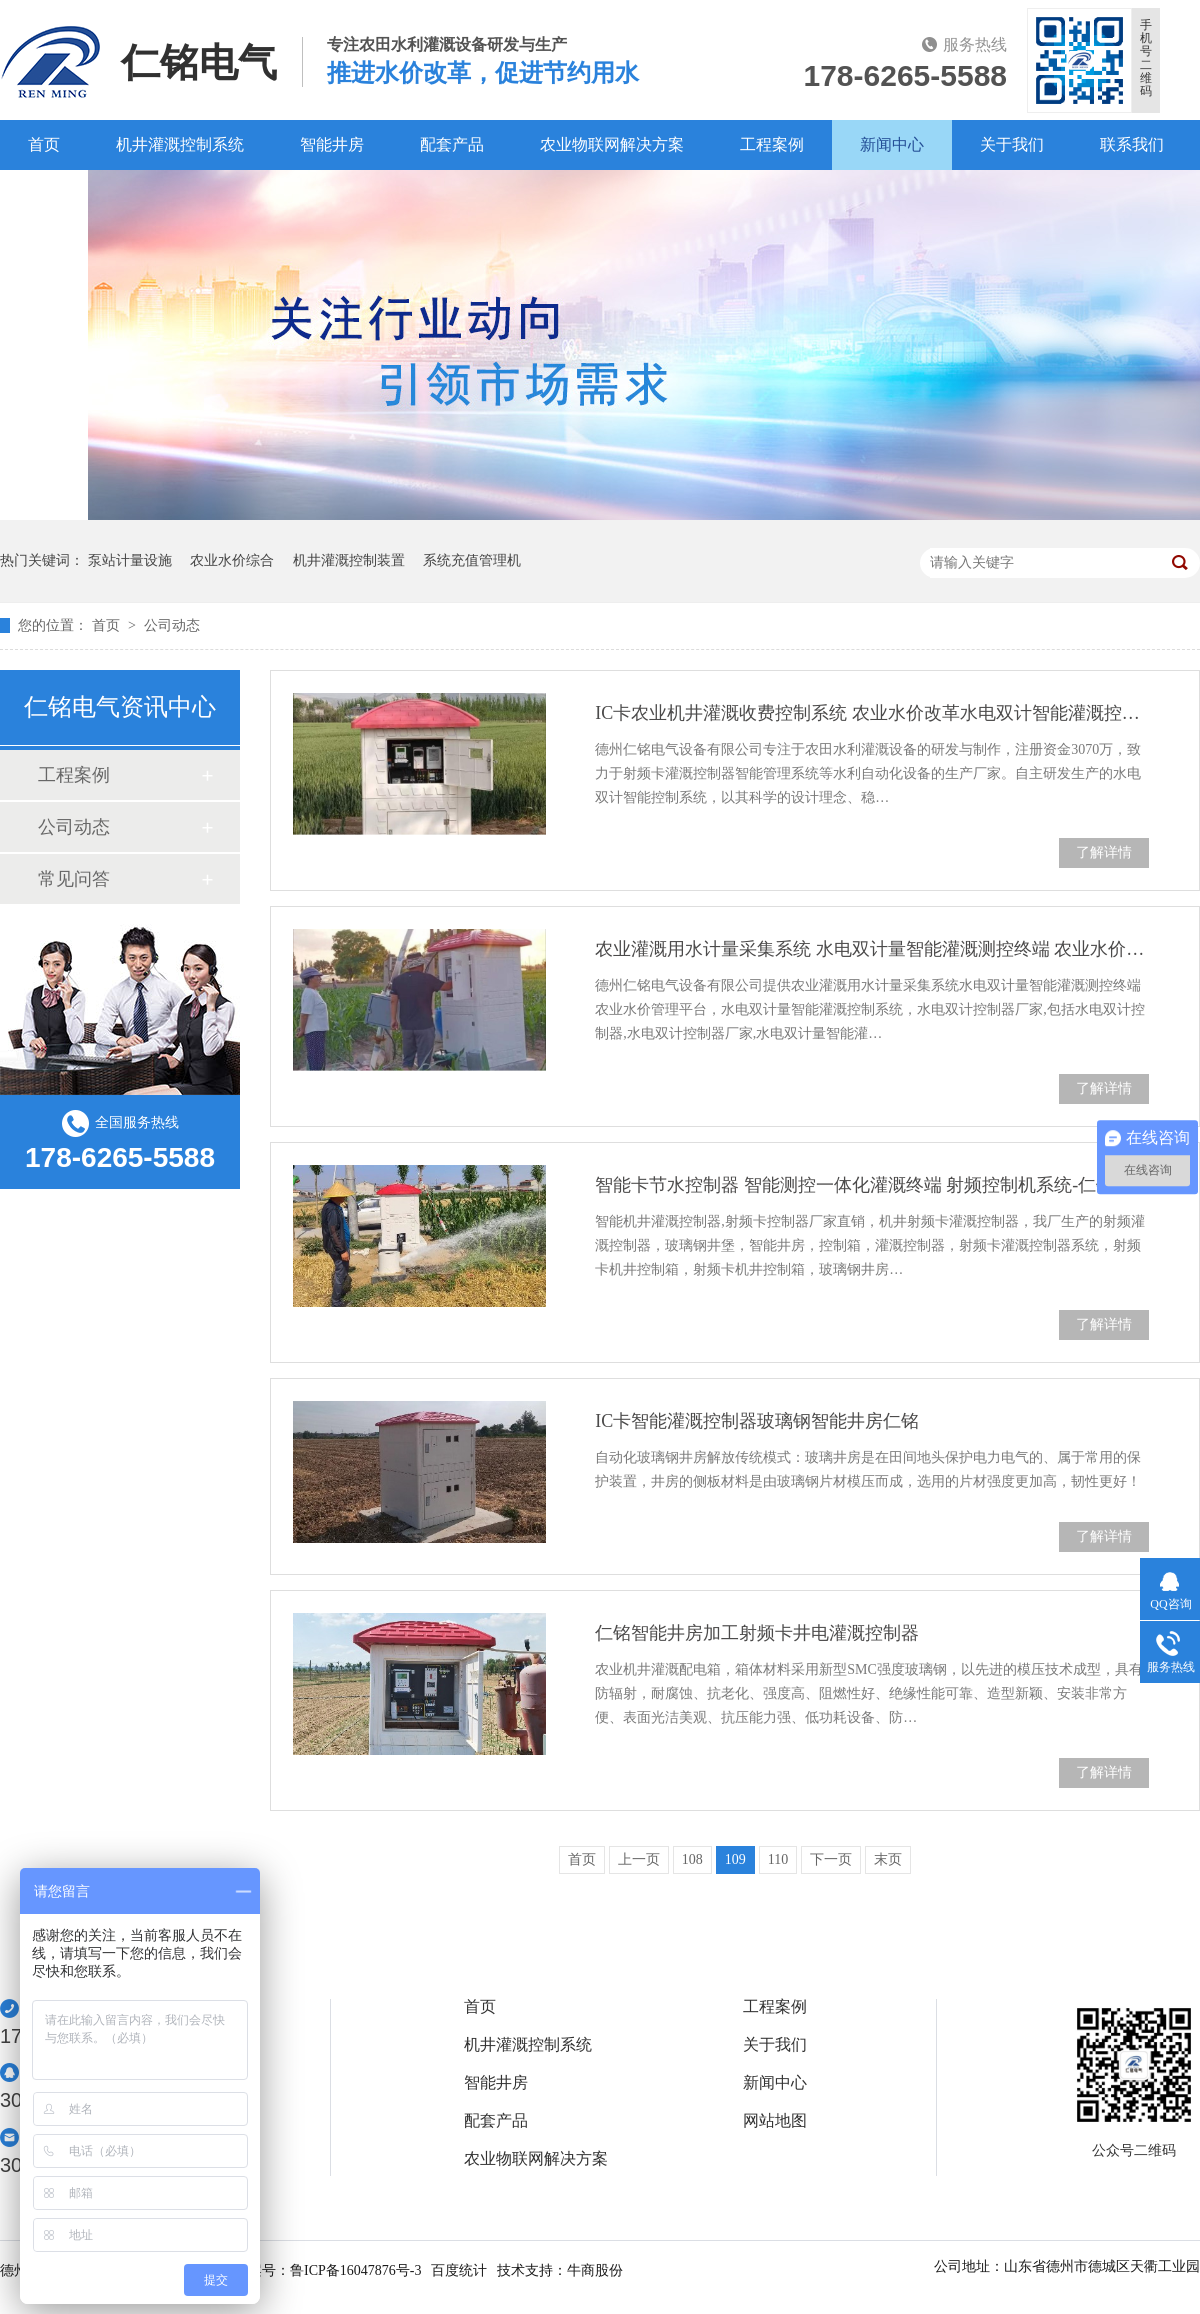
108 (692, 1859)
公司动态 (172, 625)
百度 (44, 194)
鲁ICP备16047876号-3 (355, 2270)
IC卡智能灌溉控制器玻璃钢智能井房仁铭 (757, 1421)
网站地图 (775, 2121)
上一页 (639, 1859)
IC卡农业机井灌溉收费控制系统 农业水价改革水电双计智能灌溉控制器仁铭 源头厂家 (872, 713)
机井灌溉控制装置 (349, 560)
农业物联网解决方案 (612, 144)
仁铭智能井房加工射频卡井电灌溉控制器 (757, 1633)
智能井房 (332, 144)
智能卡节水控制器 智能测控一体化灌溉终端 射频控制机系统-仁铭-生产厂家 (872, 1185)
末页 (888, 1859)
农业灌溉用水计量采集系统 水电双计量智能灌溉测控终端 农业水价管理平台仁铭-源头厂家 (872, 949)
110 (778, 1859)
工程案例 (772, 144)
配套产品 (452, 144)
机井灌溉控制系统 (180, 144)
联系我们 (1132, 144)
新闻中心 (892, 144)
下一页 (831, 1859)
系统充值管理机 (472, 560)
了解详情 (1104, 852)
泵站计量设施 (130, 560)
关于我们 (1012, 144)
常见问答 (74, 879)
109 (735, 1859)
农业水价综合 (232, 560)
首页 (44, 144)
